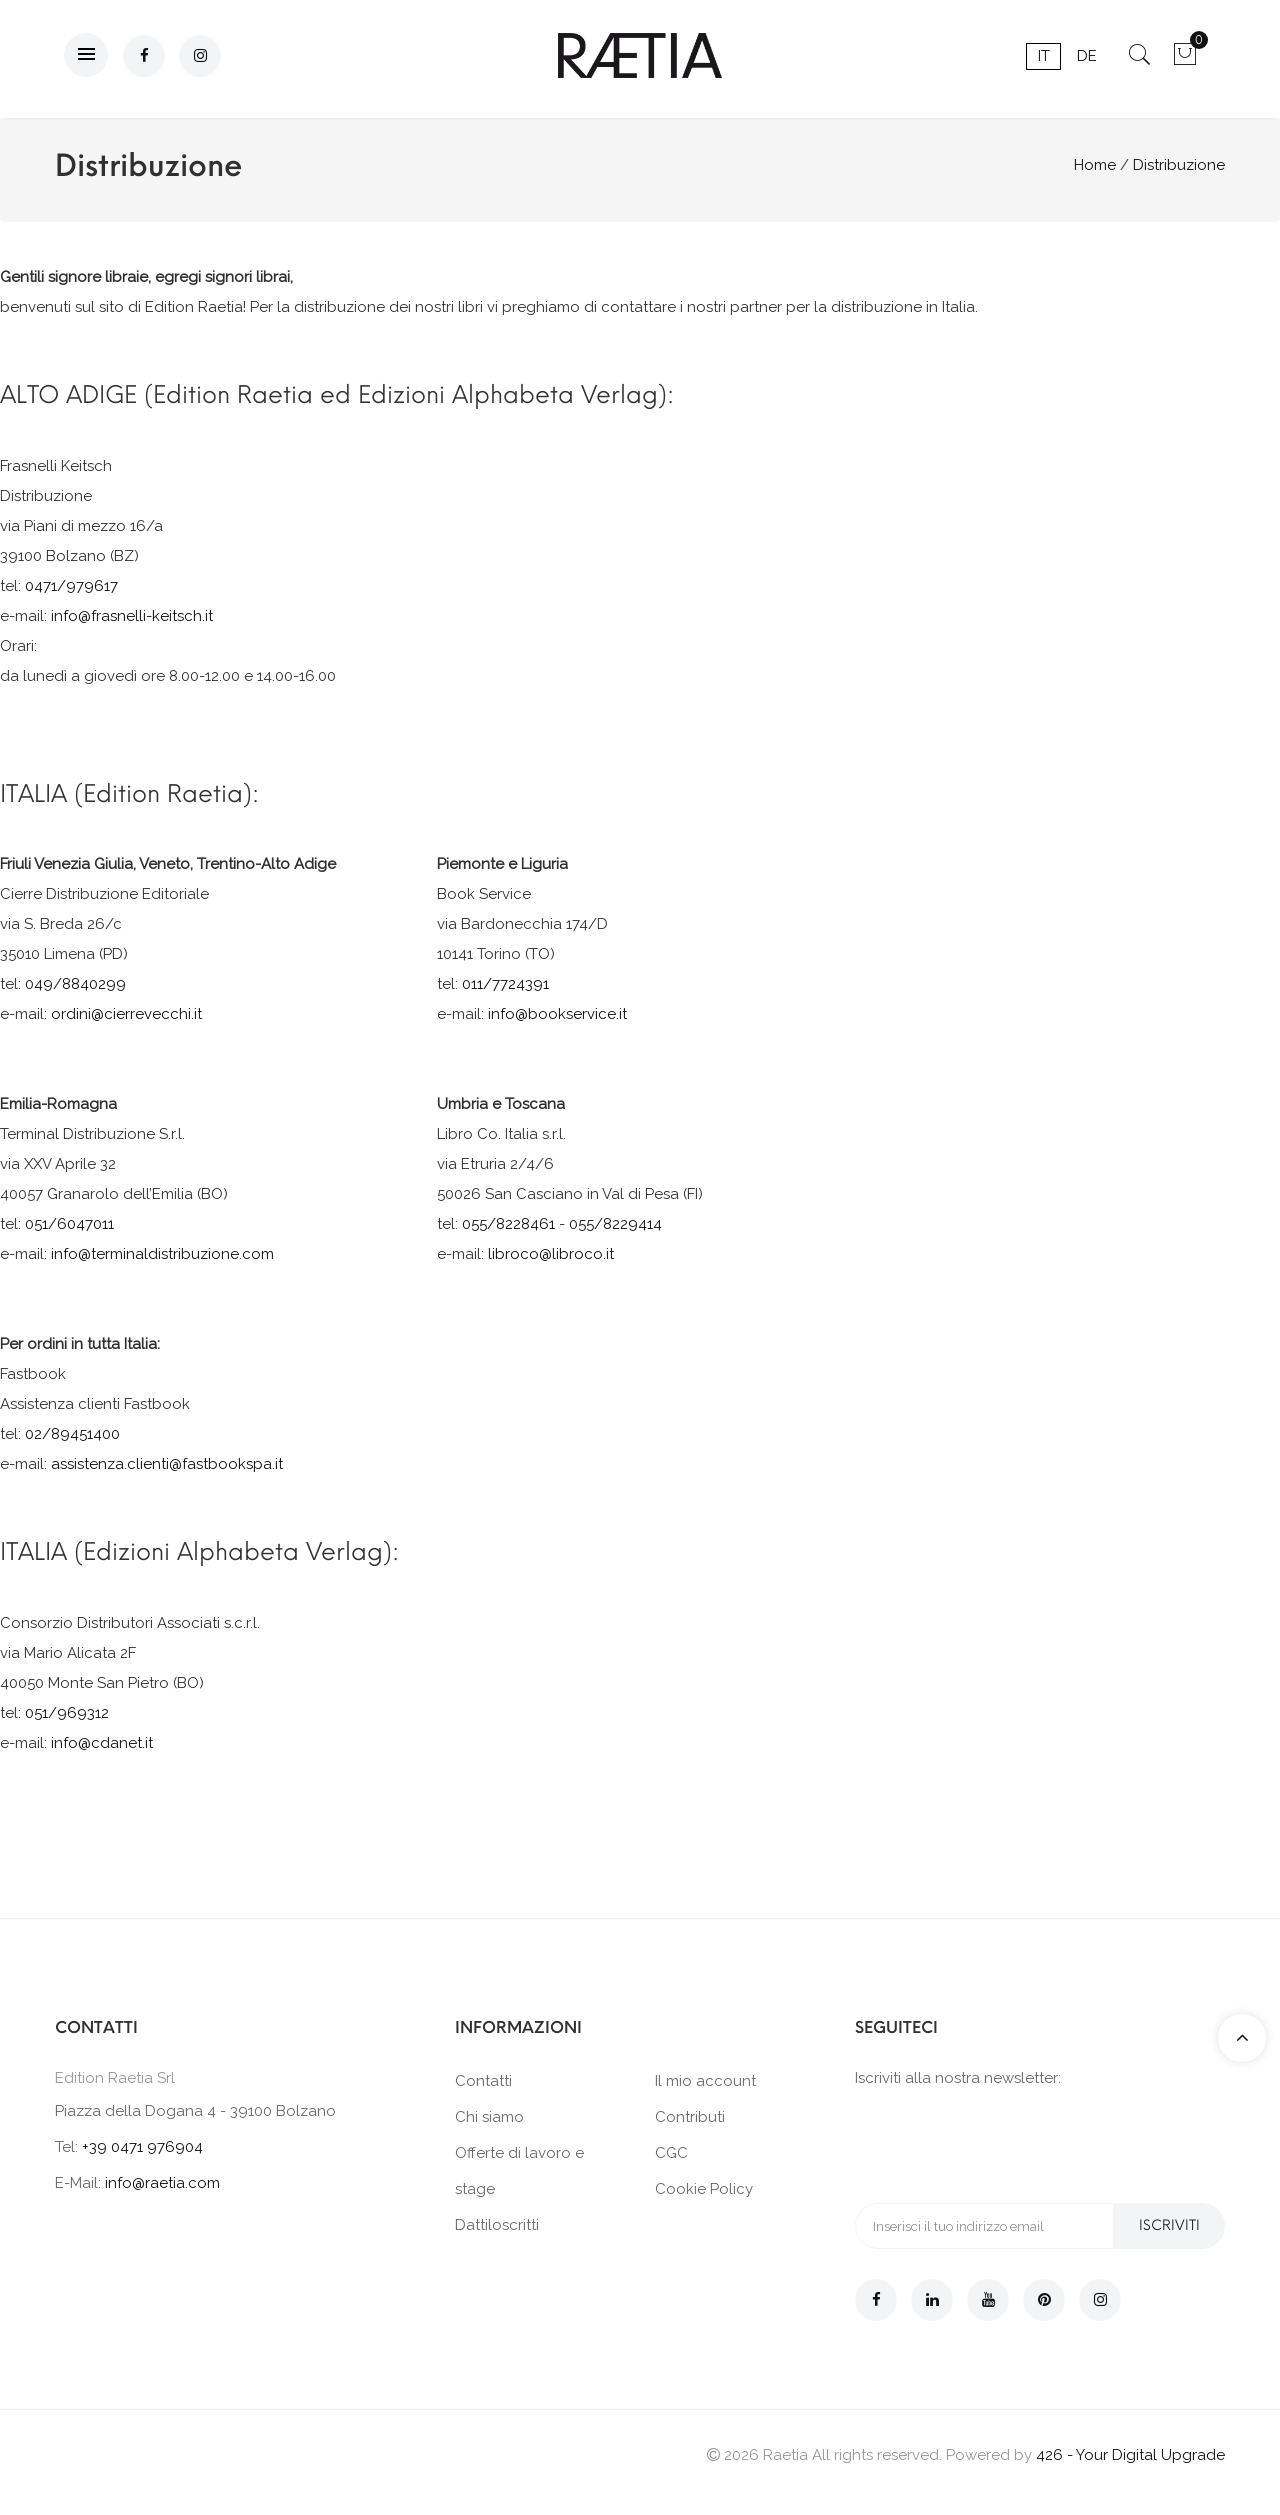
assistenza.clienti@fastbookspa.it (167, 1464)
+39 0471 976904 (142, 2147)
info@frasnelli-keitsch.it (132, 616)
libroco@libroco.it (551, 1254)
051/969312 (67, 1713)
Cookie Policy (704, 2189)
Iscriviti (1169, 2225)
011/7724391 (505, 984)
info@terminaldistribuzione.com (162, 1254)
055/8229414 (615, 1224)
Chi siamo (489, 2117)
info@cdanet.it (102, 1743)
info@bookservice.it (557, 1014)
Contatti (483, 2081)
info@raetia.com (162, 2183)
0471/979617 (71, 586)
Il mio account (705, 2081)
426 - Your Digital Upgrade (1130, 2455)
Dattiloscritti (497, 2225)
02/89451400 (72, 1434)
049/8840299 (75, 984)
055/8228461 (508, 1224)
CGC (671, 2153)
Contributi (690, 2117)
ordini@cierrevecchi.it (126, 1014)
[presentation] (1007, 2144)
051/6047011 (69, 1224)
